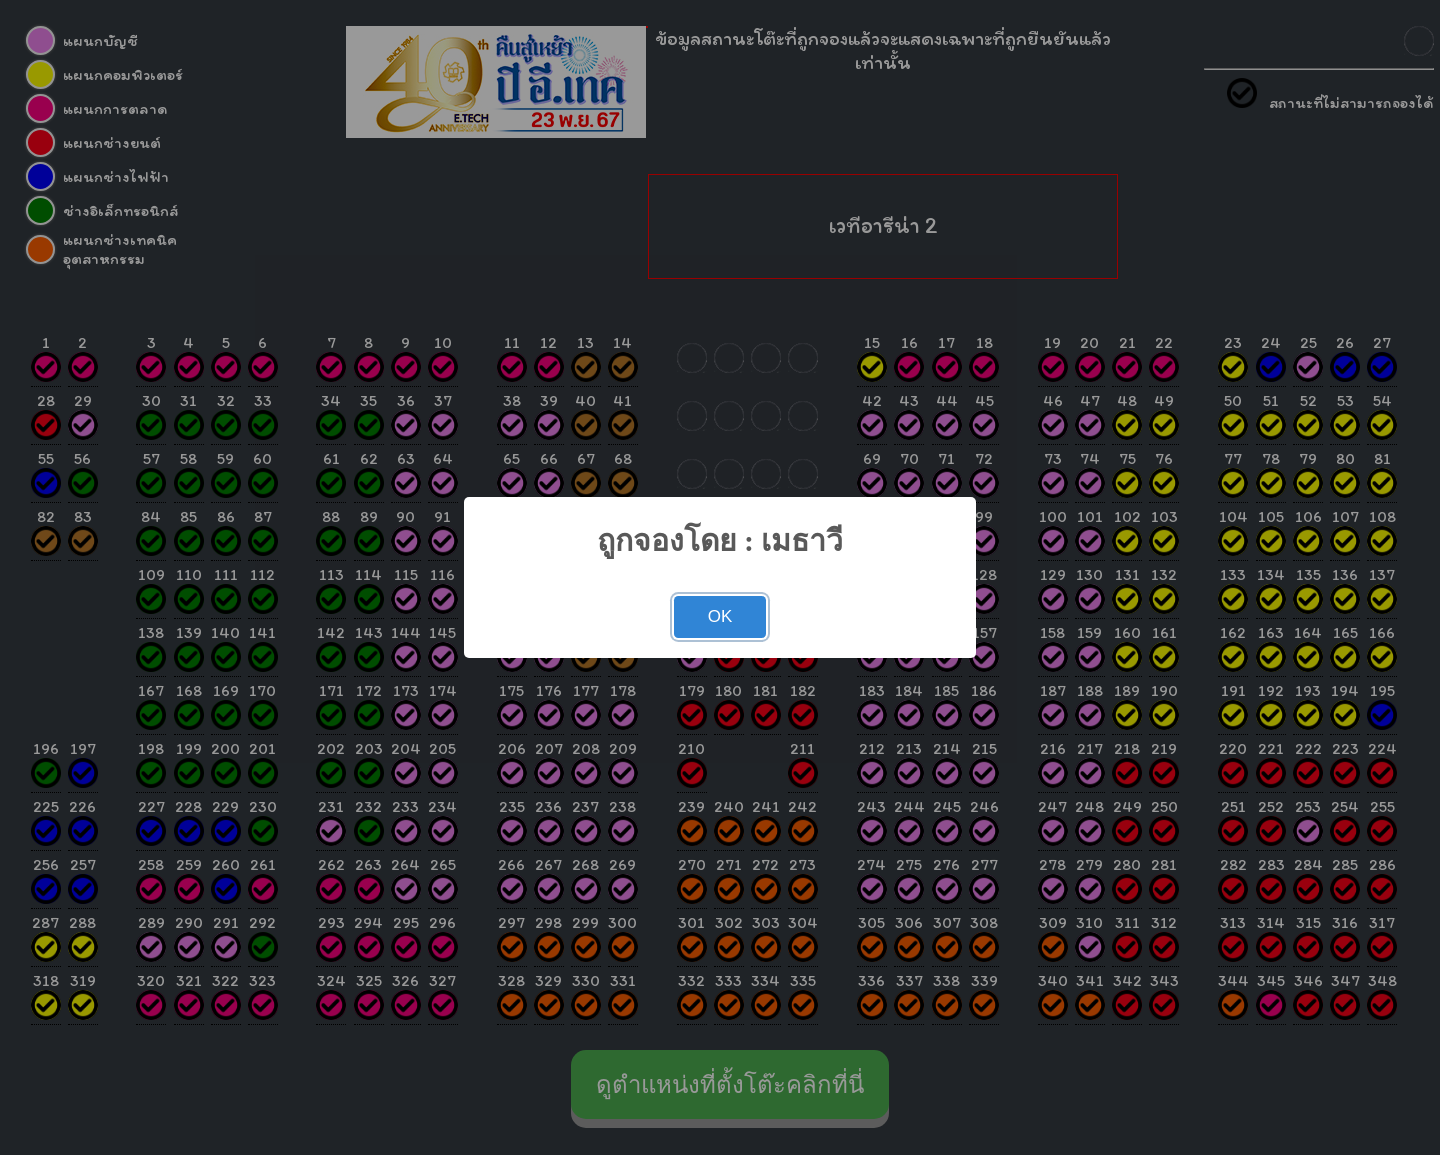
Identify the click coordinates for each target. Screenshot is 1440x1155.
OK (720, 616)
